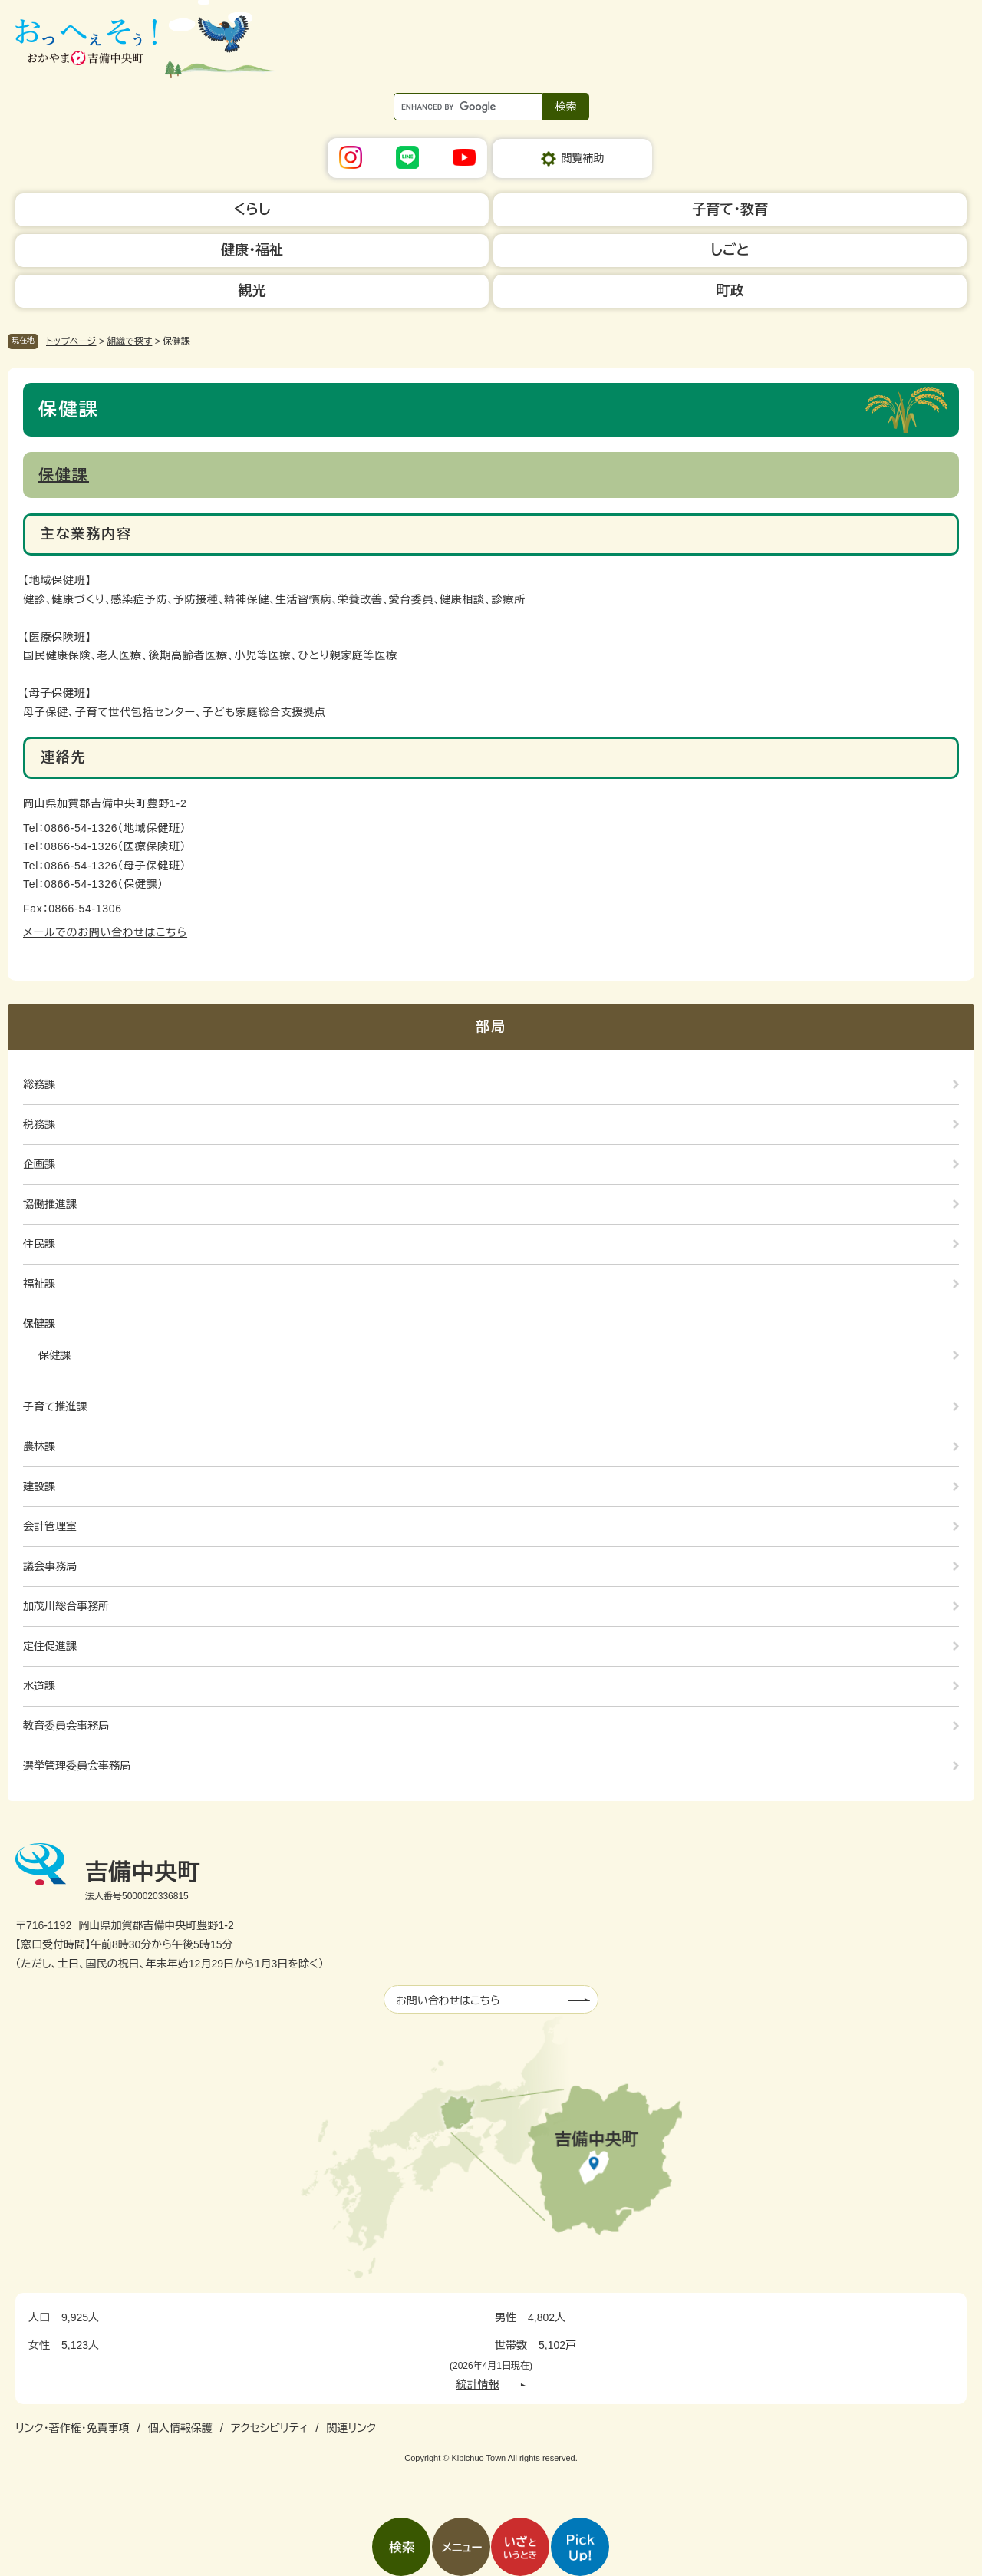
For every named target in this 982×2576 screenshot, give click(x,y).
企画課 (39, 1164)
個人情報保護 (180, 2428)
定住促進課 (50, 1646)
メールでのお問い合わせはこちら (105, 932)
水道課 (39, 1686)
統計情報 (477, 2384)
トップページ (71, 341)
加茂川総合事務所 (66, 1606)
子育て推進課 (55, 1406)
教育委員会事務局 (66, 1726)
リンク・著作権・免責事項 (72, 2428)
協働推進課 (50, 1204)
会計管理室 (50, 1526)
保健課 (63, 475)
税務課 (39, 1124)
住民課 (39, 1244)
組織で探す (129, 341)
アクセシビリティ (269, 2428)
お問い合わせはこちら (448, 2000)
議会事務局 (50, 1566)
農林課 (39, 1446)
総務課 (39, 1084)
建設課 (39, 1486)
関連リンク (351, 2428)
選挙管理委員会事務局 (76, 1766)
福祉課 (39, 1284)
